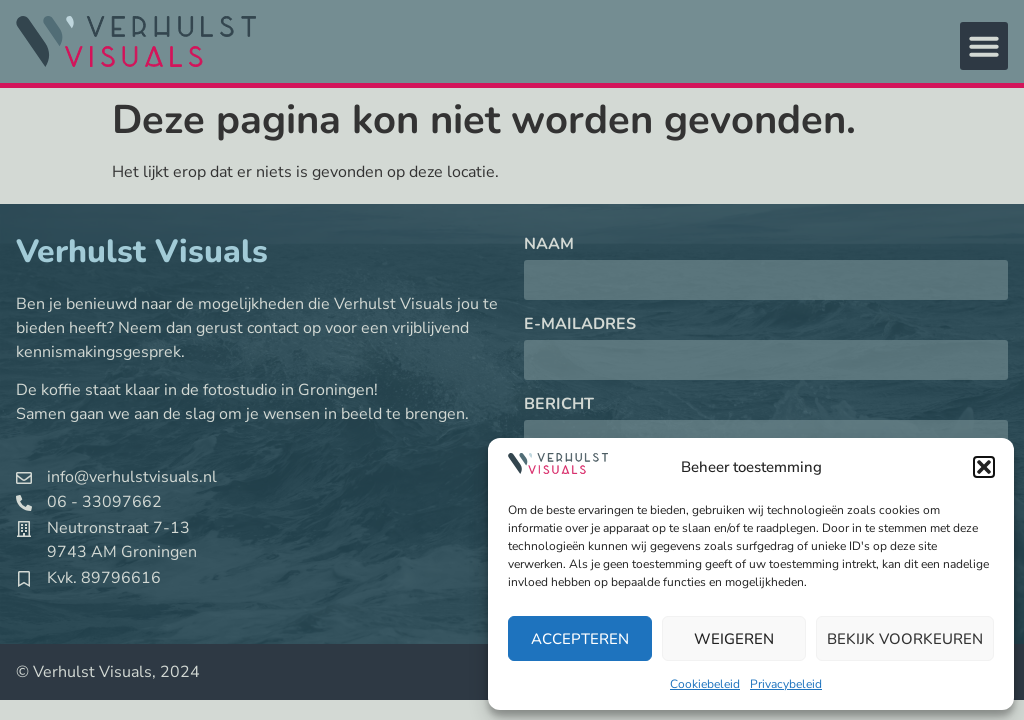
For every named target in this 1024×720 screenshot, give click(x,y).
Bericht (559, 405)
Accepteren (580, 639)
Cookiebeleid (705, 684)
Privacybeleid (786, 684)
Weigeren (734, 639)
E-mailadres (580, 325)
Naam (549, 245)
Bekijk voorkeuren (905, 639)
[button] (984, 467)
